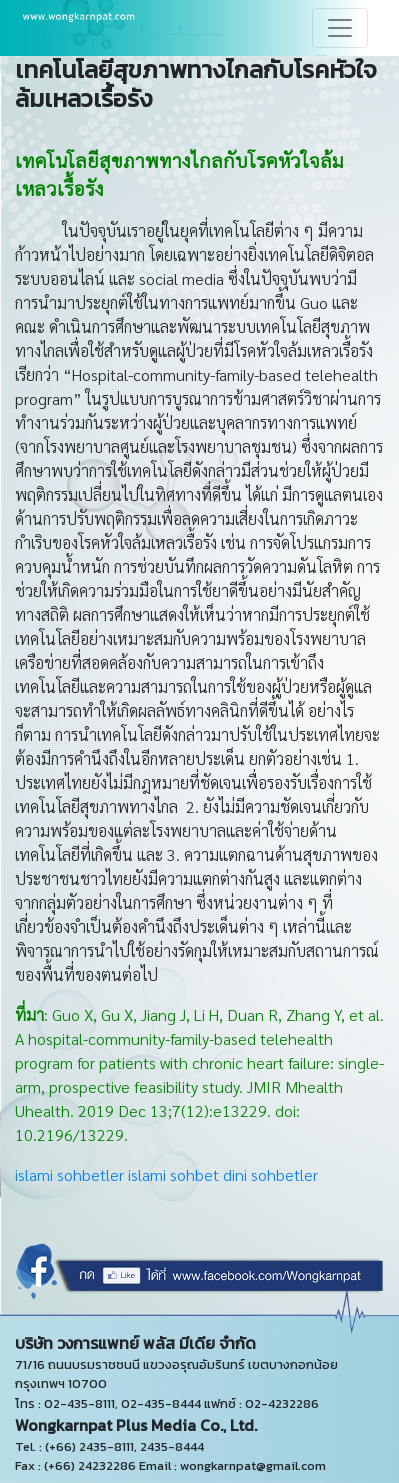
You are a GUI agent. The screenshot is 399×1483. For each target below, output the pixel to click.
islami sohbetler (69, 1174)
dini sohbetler (270, 1174)
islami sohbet (173, 1174)
